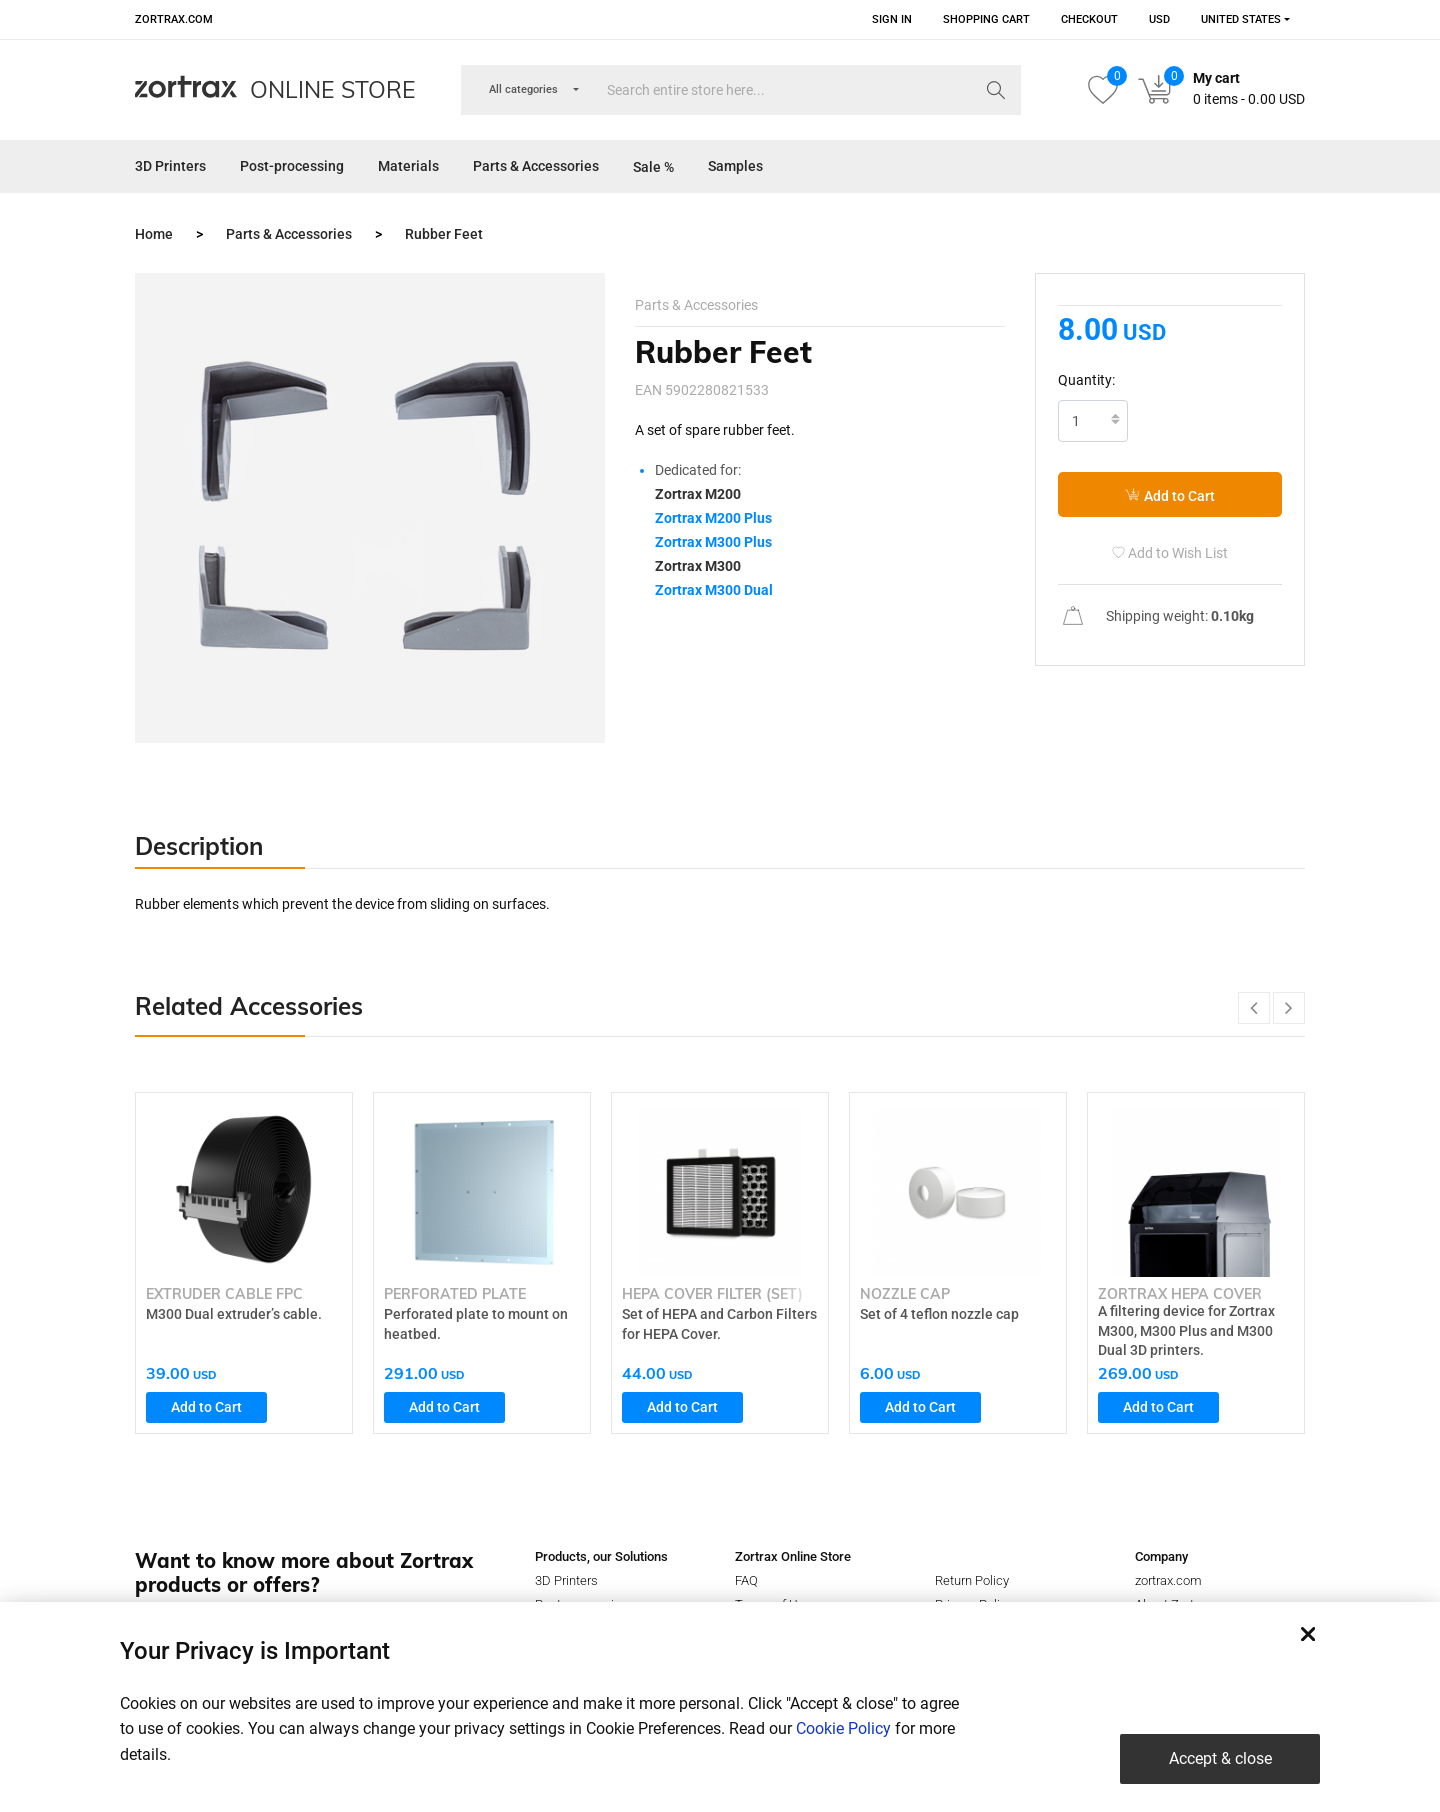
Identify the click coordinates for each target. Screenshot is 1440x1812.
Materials (408, 166)
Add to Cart (1170, 495)
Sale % (653, 167)
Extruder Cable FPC (224, 1294)
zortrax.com (174, 19)
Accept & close (1220, 1758)
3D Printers (170, 166)
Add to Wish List (1170, 553)
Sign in (892, 19)
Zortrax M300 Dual (714, 590)
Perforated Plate (455, 1294)
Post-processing (292, 166)
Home (154, 234)
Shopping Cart (986, 19)
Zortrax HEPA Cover (1180, 1294)
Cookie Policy (843, 1728)
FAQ (746, 1580)
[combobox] (1238, 19)
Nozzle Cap (905, 1294)
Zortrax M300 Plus (713, 542)
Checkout (1089, 19)
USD (1159, 19)
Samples (735, 166)
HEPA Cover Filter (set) (712, 1294)
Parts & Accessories (536, 166)
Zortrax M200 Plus (713, 518)
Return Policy (972, 1580)
